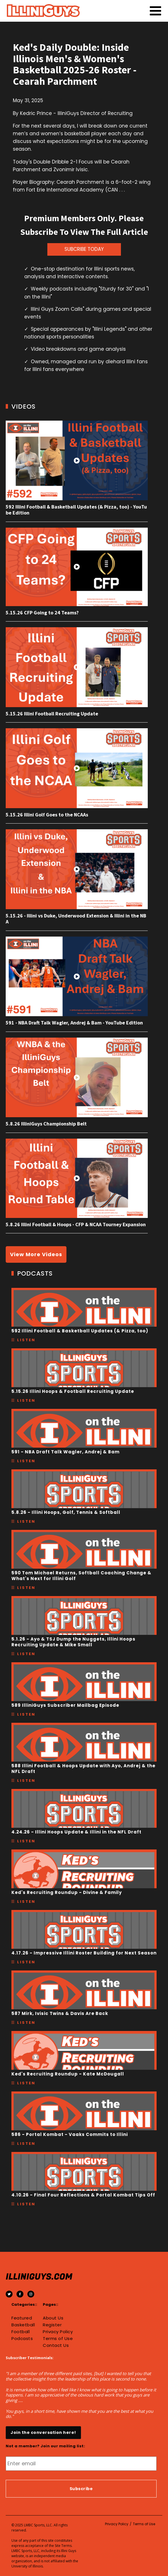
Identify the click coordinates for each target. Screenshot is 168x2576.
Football (20, 2331)
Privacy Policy (58, 2331)
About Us (53, 2318)
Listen (26, 1340)
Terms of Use (58, 2338)
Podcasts (22, 2338)
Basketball (23, 2325)
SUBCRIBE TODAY (84, 249)
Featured (21, 2318)
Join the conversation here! (43, 2432)
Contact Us (56, 2345)
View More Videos (36, 1254)
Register (52, 2325)
